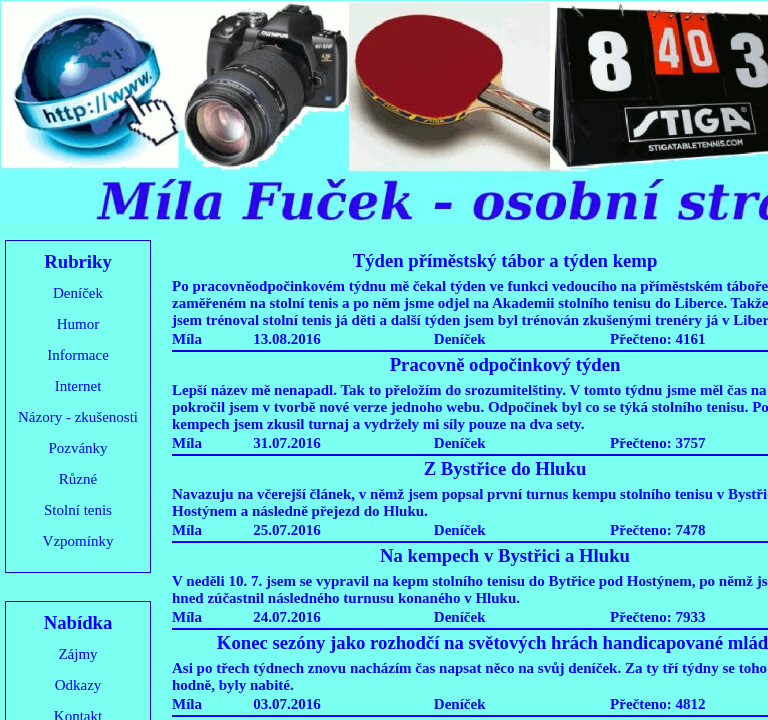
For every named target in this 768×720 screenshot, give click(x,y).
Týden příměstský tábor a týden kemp (505, 260)
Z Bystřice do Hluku (505, 468)
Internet (78, 386)
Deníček (78, 293)
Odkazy (78, 685)
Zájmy (77, 654)
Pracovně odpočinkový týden (505, 364)
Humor (78, 324)
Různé (78, 479)
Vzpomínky (78, 541)
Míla (187, 339)
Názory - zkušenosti (78, 417)
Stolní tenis (78, 510)
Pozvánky (77, 448)
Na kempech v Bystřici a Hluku (505, 555)
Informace (78, 355)
